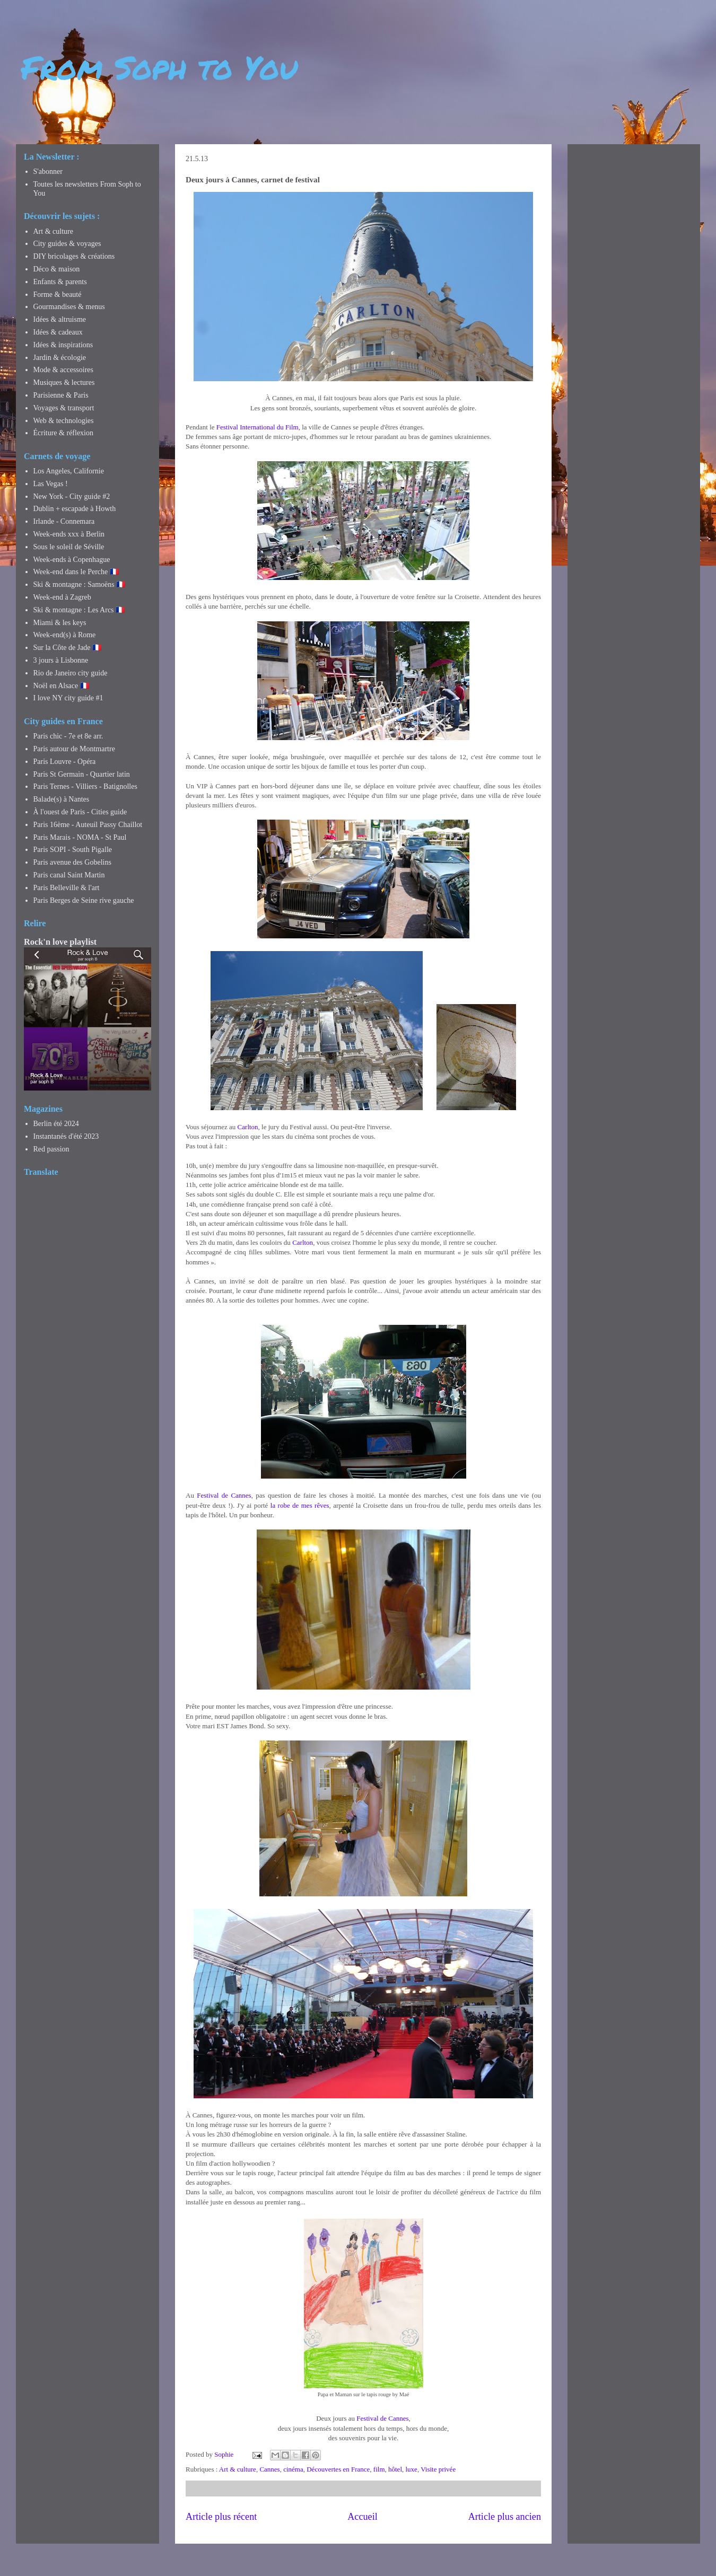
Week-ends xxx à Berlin (69, 534)
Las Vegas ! (50, 484)
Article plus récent (221, 2516)
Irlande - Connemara (64, 521)
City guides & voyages (67, 244)
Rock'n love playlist (60, 942)
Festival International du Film (257, 427)
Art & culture (237, 2469)
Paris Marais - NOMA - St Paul (80, 837)
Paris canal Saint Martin (69, 875)
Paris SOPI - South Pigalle (72, 850)
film (379, 2469)
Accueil (362, 2516)
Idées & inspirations (63, 345)
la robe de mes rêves (299, 1505)
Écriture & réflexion (63, 433)
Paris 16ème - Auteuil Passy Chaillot (88, 825)
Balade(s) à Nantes (61, 799)
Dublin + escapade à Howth (74, 509)
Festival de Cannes (224, 1495)
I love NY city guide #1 (68, 698)
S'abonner (48, 171)
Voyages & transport (63, 408)
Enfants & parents (60, 282)
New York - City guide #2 (71, 496)
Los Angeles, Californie (68, 471)
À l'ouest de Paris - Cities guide (80, 812)
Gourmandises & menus (69, 307)
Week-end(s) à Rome (64, 635)
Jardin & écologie (59, 358)
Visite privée (438, 2469)
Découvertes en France (338, 2469)
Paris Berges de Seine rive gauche (83, 900)
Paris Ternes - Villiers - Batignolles (85, 786)
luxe (411, 2469)
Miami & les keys (59, 623)
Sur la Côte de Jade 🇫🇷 (67, 648)
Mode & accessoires (63, 370)
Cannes (269, 2469)
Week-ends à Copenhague (71, 560)
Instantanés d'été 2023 (66, 1136)
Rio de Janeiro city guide (70, 673)
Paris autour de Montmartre (74, 749)
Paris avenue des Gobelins (72, 862)
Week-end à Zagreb (62, 597)
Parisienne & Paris (61, 395)
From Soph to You (159, 67)
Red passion (51, 1149)
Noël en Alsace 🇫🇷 (61, 686)
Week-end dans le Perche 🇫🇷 (76, 572)
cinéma (293, 2469)
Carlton (248, 1127)
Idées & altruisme (59, 319)
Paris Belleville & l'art (66, 888)
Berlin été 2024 (56, 1124)
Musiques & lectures (64, 382)
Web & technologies (63, 421)
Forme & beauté (57, 294)
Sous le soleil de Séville (68, 547)
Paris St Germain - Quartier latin (81, 774)
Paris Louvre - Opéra (64, 762)
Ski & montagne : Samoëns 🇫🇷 (79, 584)
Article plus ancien (504, 2516)
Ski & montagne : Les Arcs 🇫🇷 (79, 610)
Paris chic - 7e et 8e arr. (68, 736)
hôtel (395, 2469)
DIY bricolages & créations (74, 256)
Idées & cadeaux (58, 332)
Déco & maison (56, 269)
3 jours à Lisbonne (61, 660)
